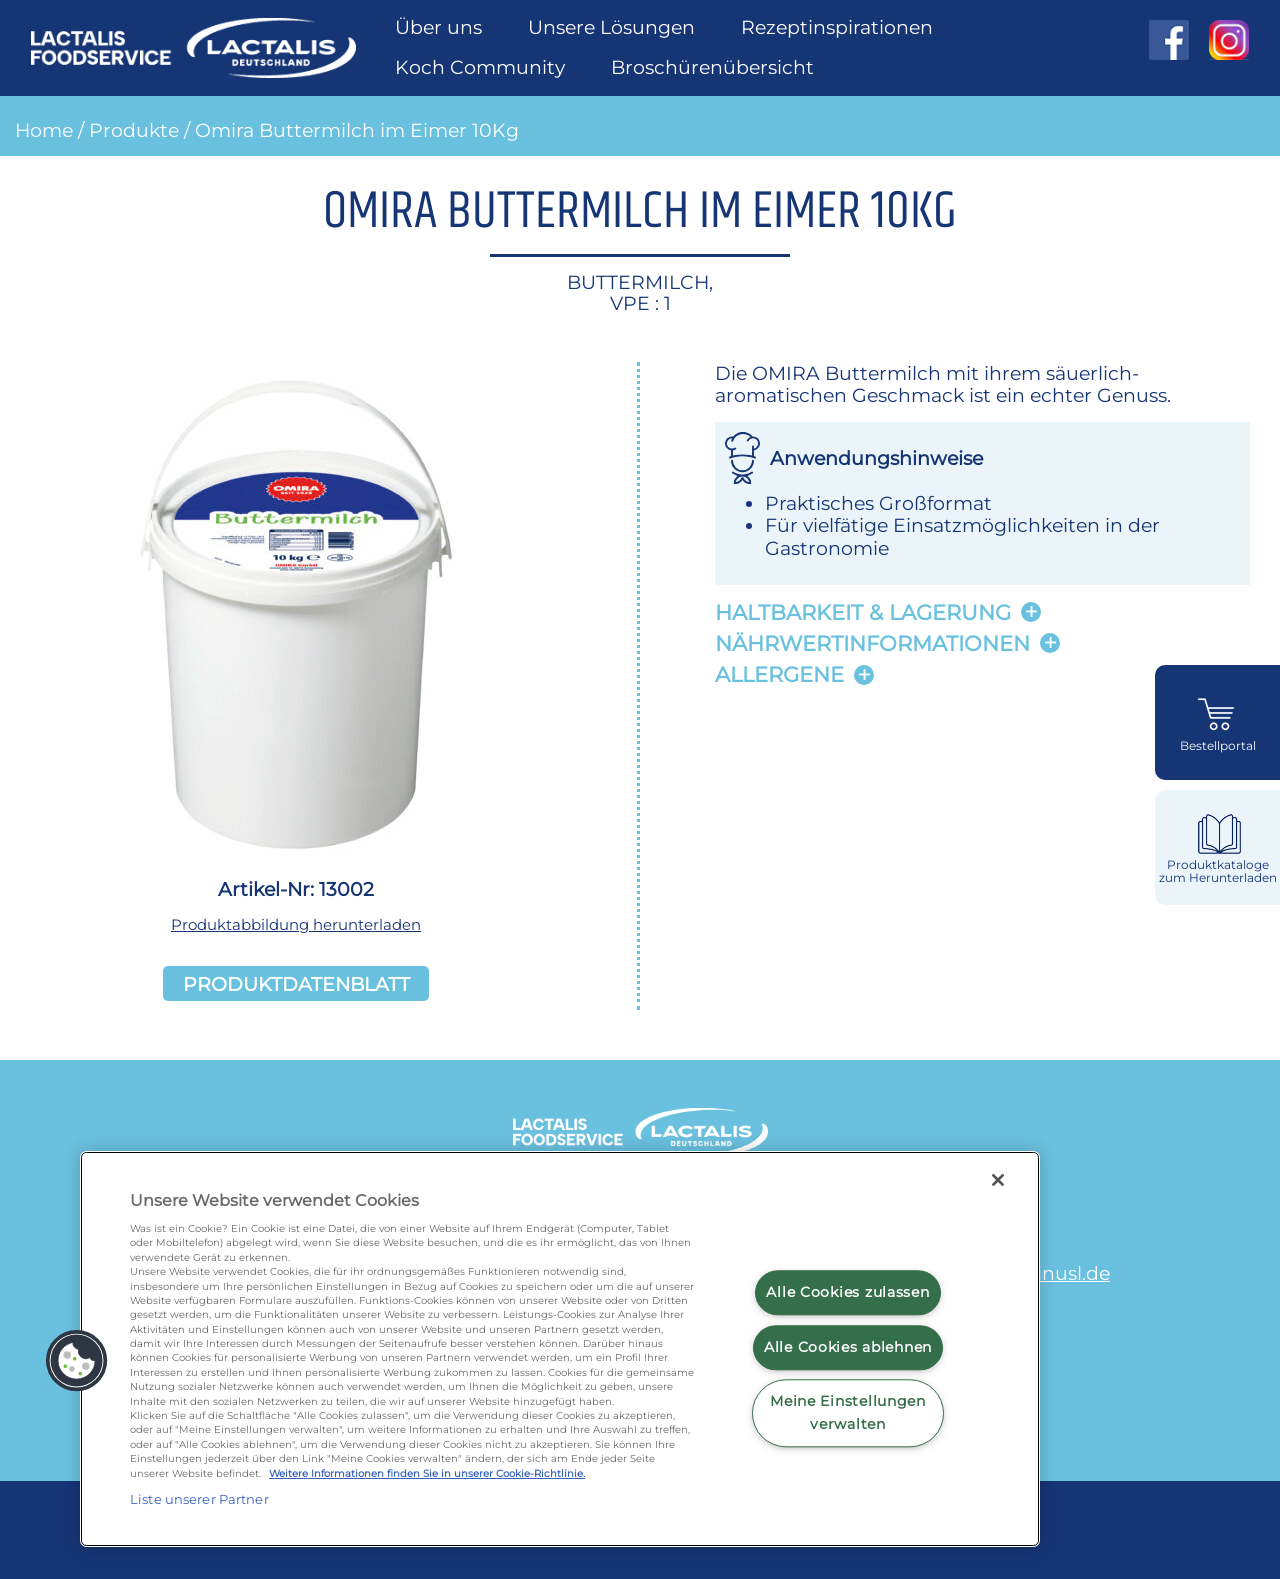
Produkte (134, 130)
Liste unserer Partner (199, 1499)
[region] (560, 1349)
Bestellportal (1218, 746)
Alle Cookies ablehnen (848, 1347)
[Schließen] (998, 1180)
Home (44, 130)
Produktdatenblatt (296, 983)
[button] (77, 1361)
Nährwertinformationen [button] (872, 643)
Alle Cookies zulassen (847, 1292)
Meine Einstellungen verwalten (848, 1413)
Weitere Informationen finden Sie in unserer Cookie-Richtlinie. (427, 1473)
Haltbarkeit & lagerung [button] (863, 612)
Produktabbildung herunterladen (296, 924)
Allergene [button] (779, 674)
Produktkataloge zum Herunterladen (1218, 871)
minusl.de (1063, 1273)
